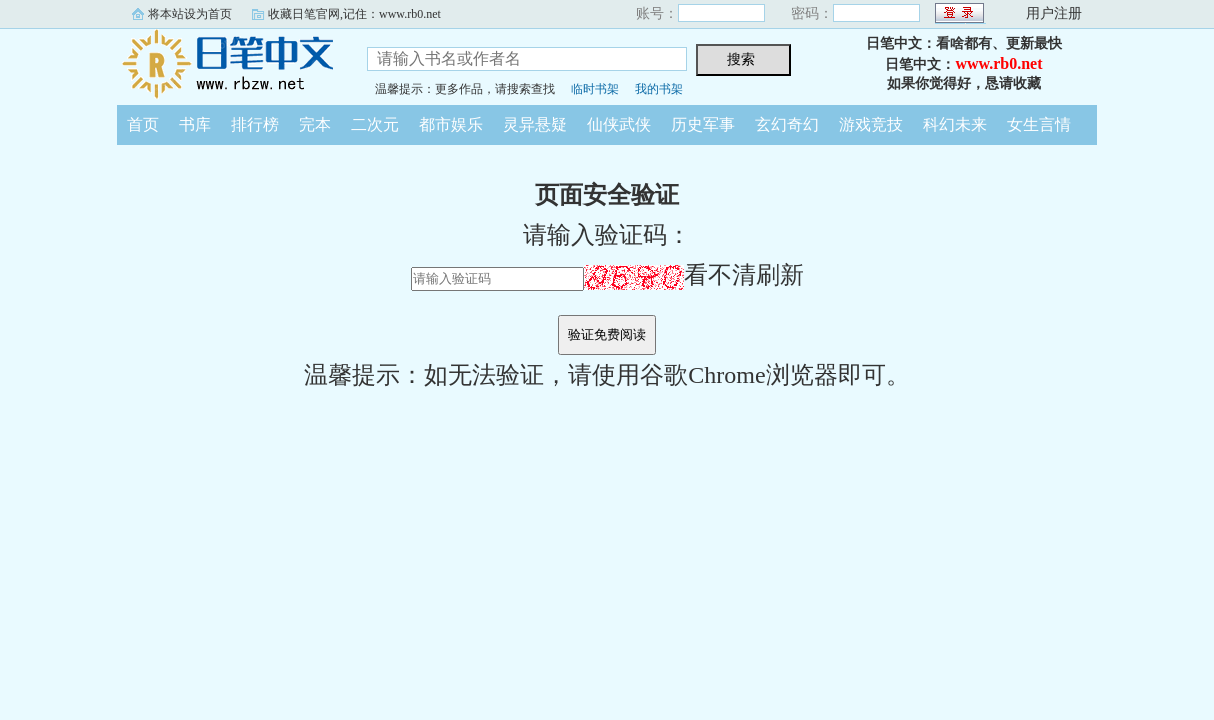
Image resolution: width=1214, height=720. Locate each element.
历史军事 (703, 124)
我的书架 (659, 89)
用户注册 (1054, 13)
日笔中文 (227, 64)
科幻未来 (955, 124)
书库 (195, 124)
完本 (315, 124)
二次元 (375, 124)
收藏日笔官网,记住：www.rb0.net (354, 14)
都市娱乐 (451, 124)
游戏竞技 (871, 124)
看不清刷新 (694, 275)
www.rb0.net (998, 63)
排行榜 (255, 124)
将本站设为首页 (190, 14)
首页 (143, 124)
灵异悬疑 (535, 124)
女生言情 (1039, 124)
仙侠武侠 (619, 124)
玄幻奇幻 (787, 124)
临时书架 (595, 89)
